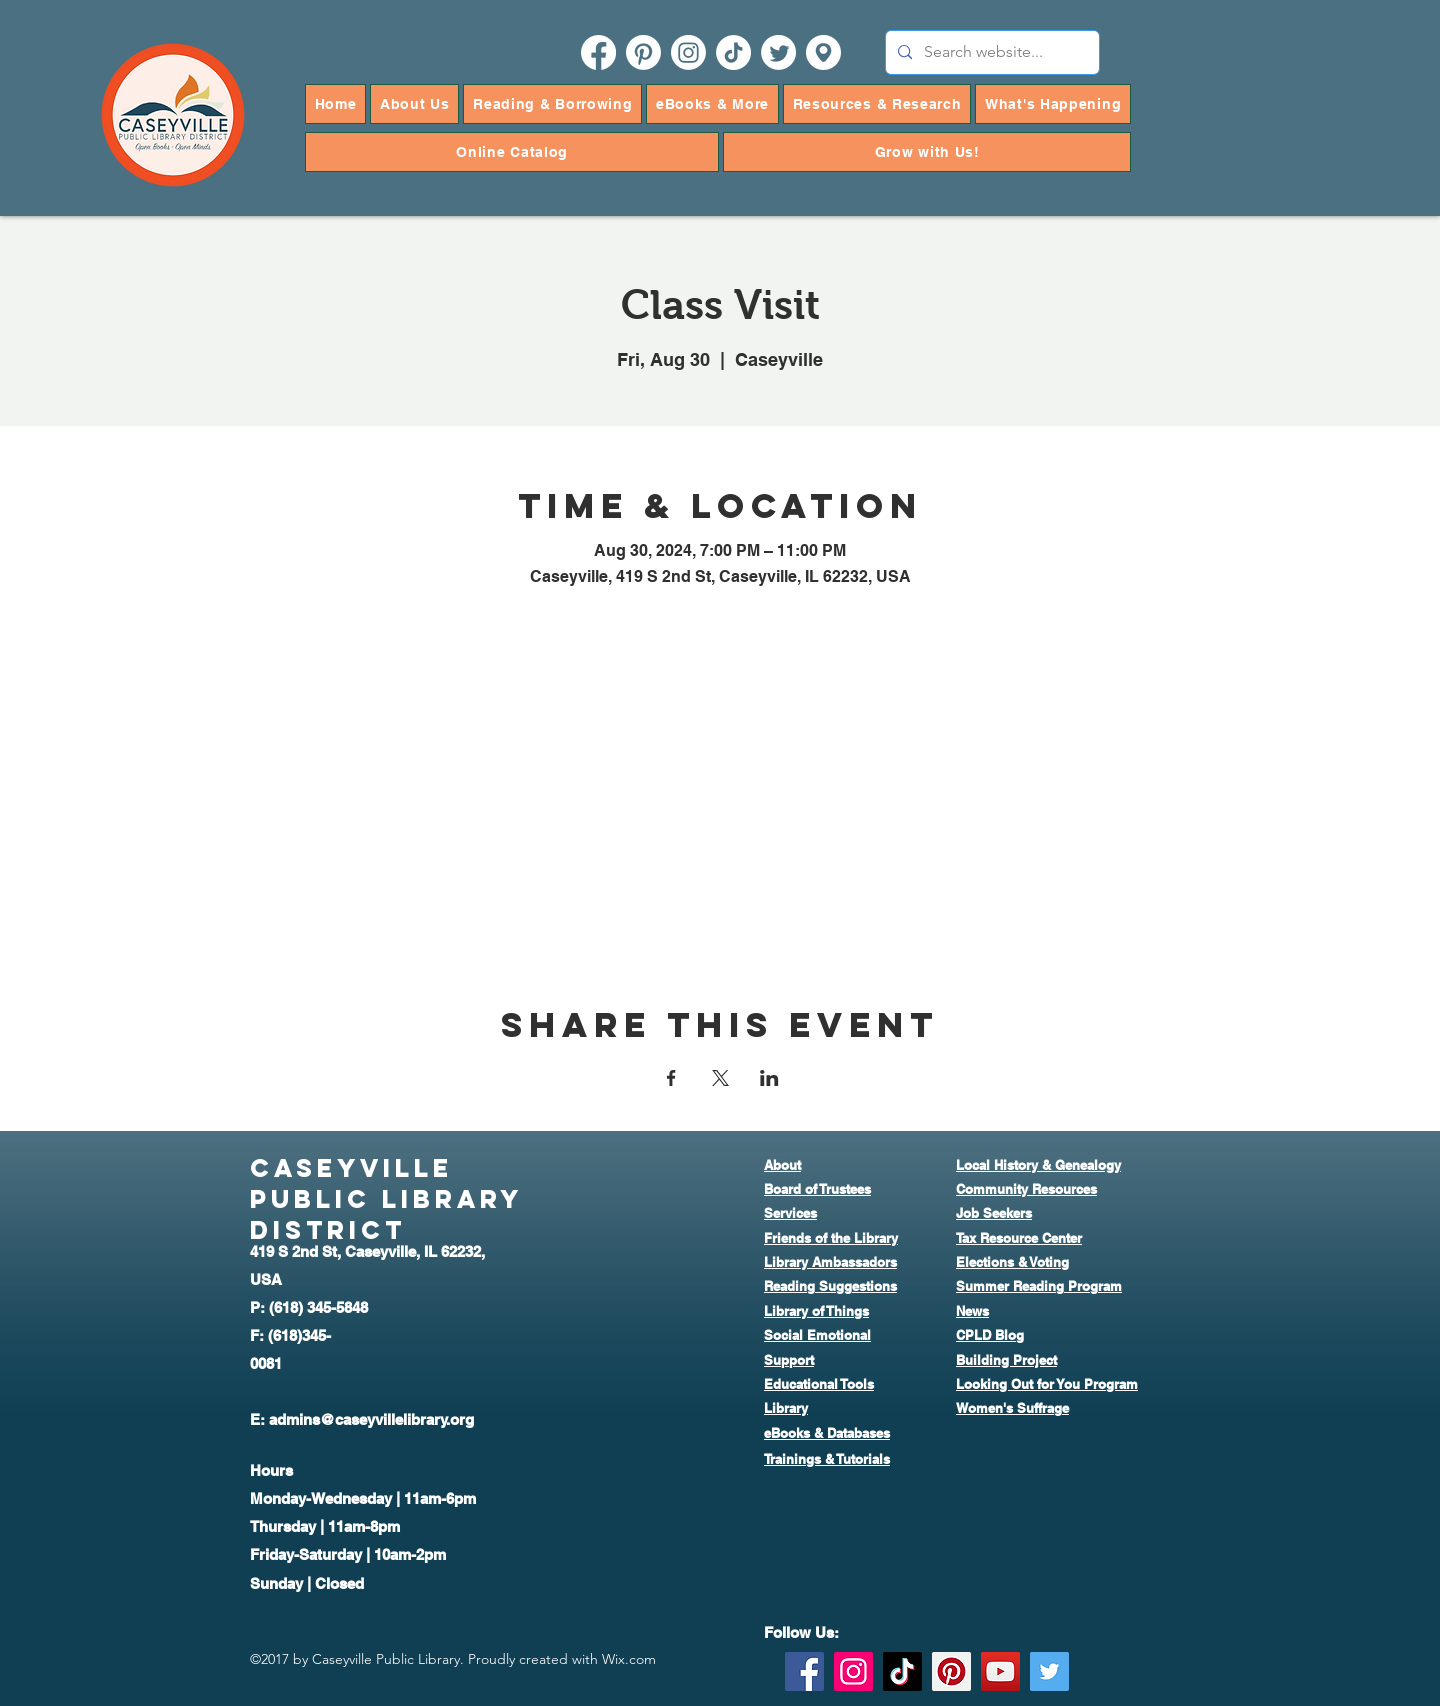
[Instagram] (853, 1671)
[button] (414, 104)
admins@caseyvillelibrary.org (371, 1419)
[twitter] (778, 52)
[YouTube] (1000, 1671)
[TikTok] (733, 52)
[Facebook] (804, 1671)
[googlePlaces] (823, 52)
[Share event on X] (720, 1078)
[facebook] (598, 52)
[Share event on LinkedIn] (769, 1078)
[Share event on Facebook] (671, 1078)
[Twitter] (1049, 1671)
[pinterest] (643, 52)
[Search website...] (990, 52)
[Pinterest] (951, 1671)
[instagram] (688, 52)
